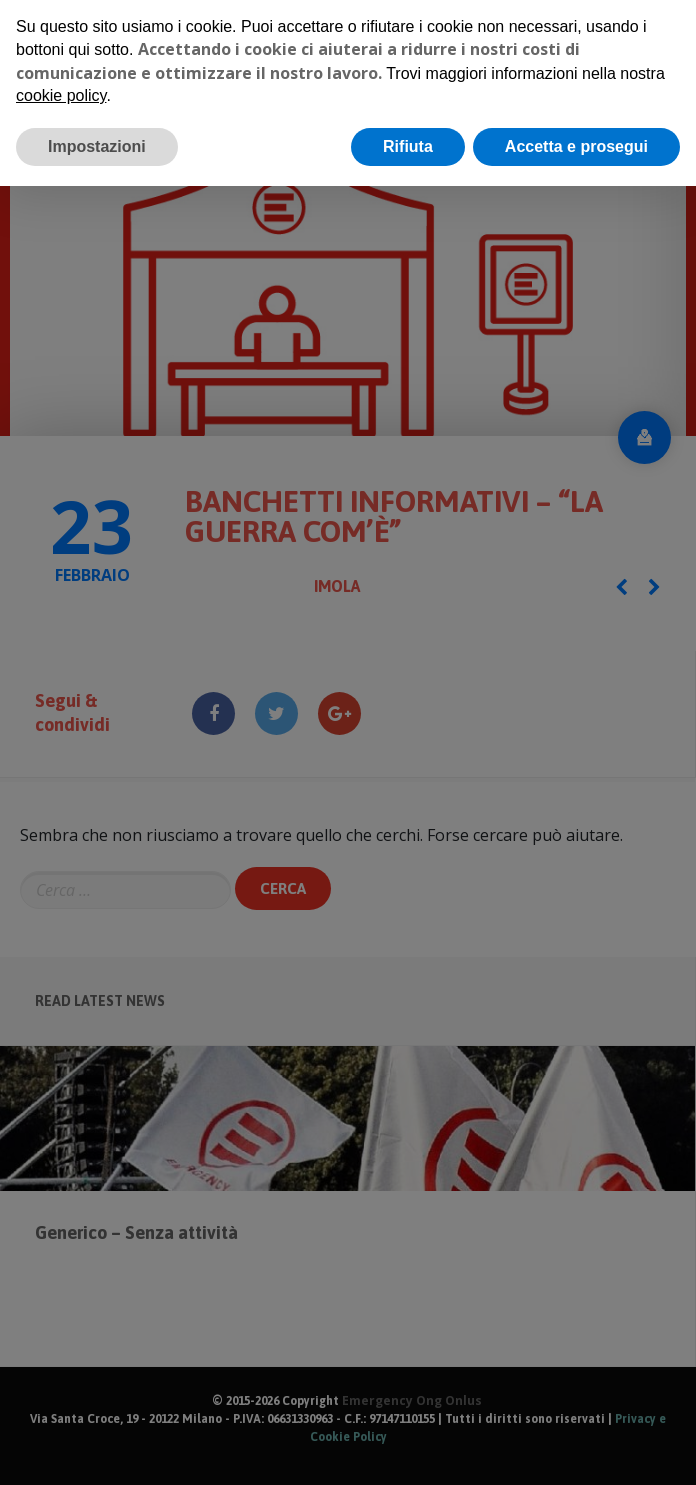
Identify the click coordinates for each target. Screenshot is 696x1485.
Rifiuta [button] (408, 136)
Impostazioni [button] (97, 136)
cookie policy (61, 86)
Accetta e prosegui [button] (576, 136)
